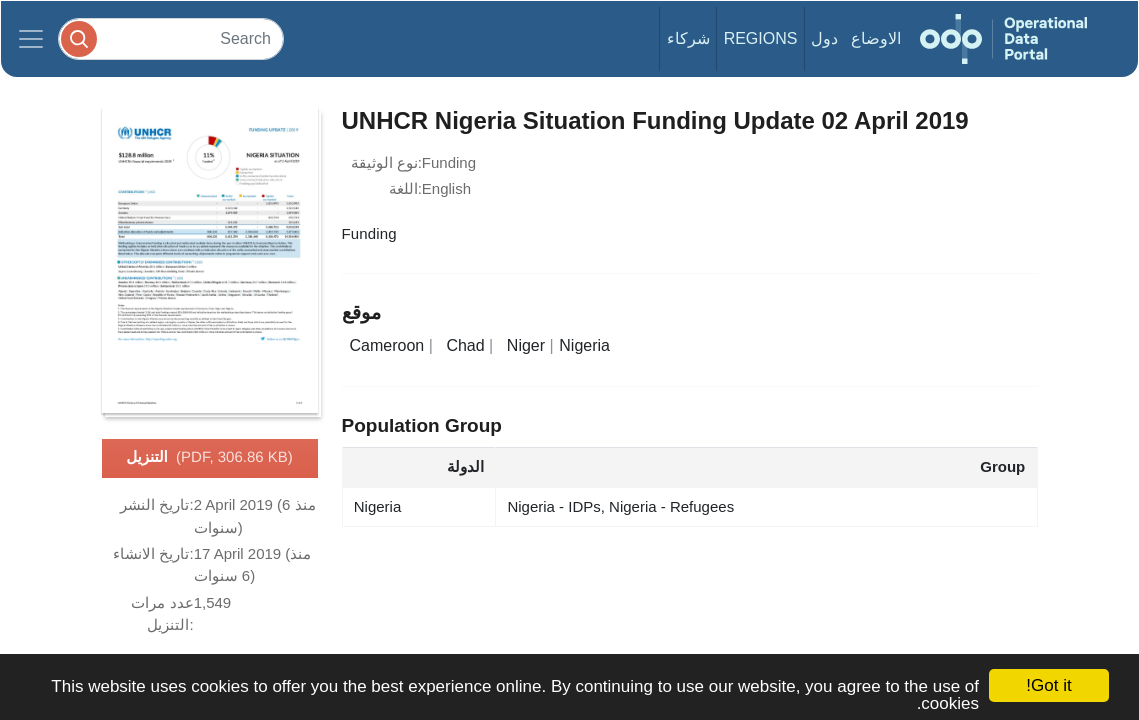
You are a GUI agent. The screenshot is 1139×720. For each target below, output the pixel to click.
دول (824, 38)
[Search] (171, 38)
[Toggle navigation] (31, 39)
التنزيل (209, 458)
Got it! (1048, 685)
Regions (761, 38)
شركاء (688, 38)
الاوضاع (876, 38)
